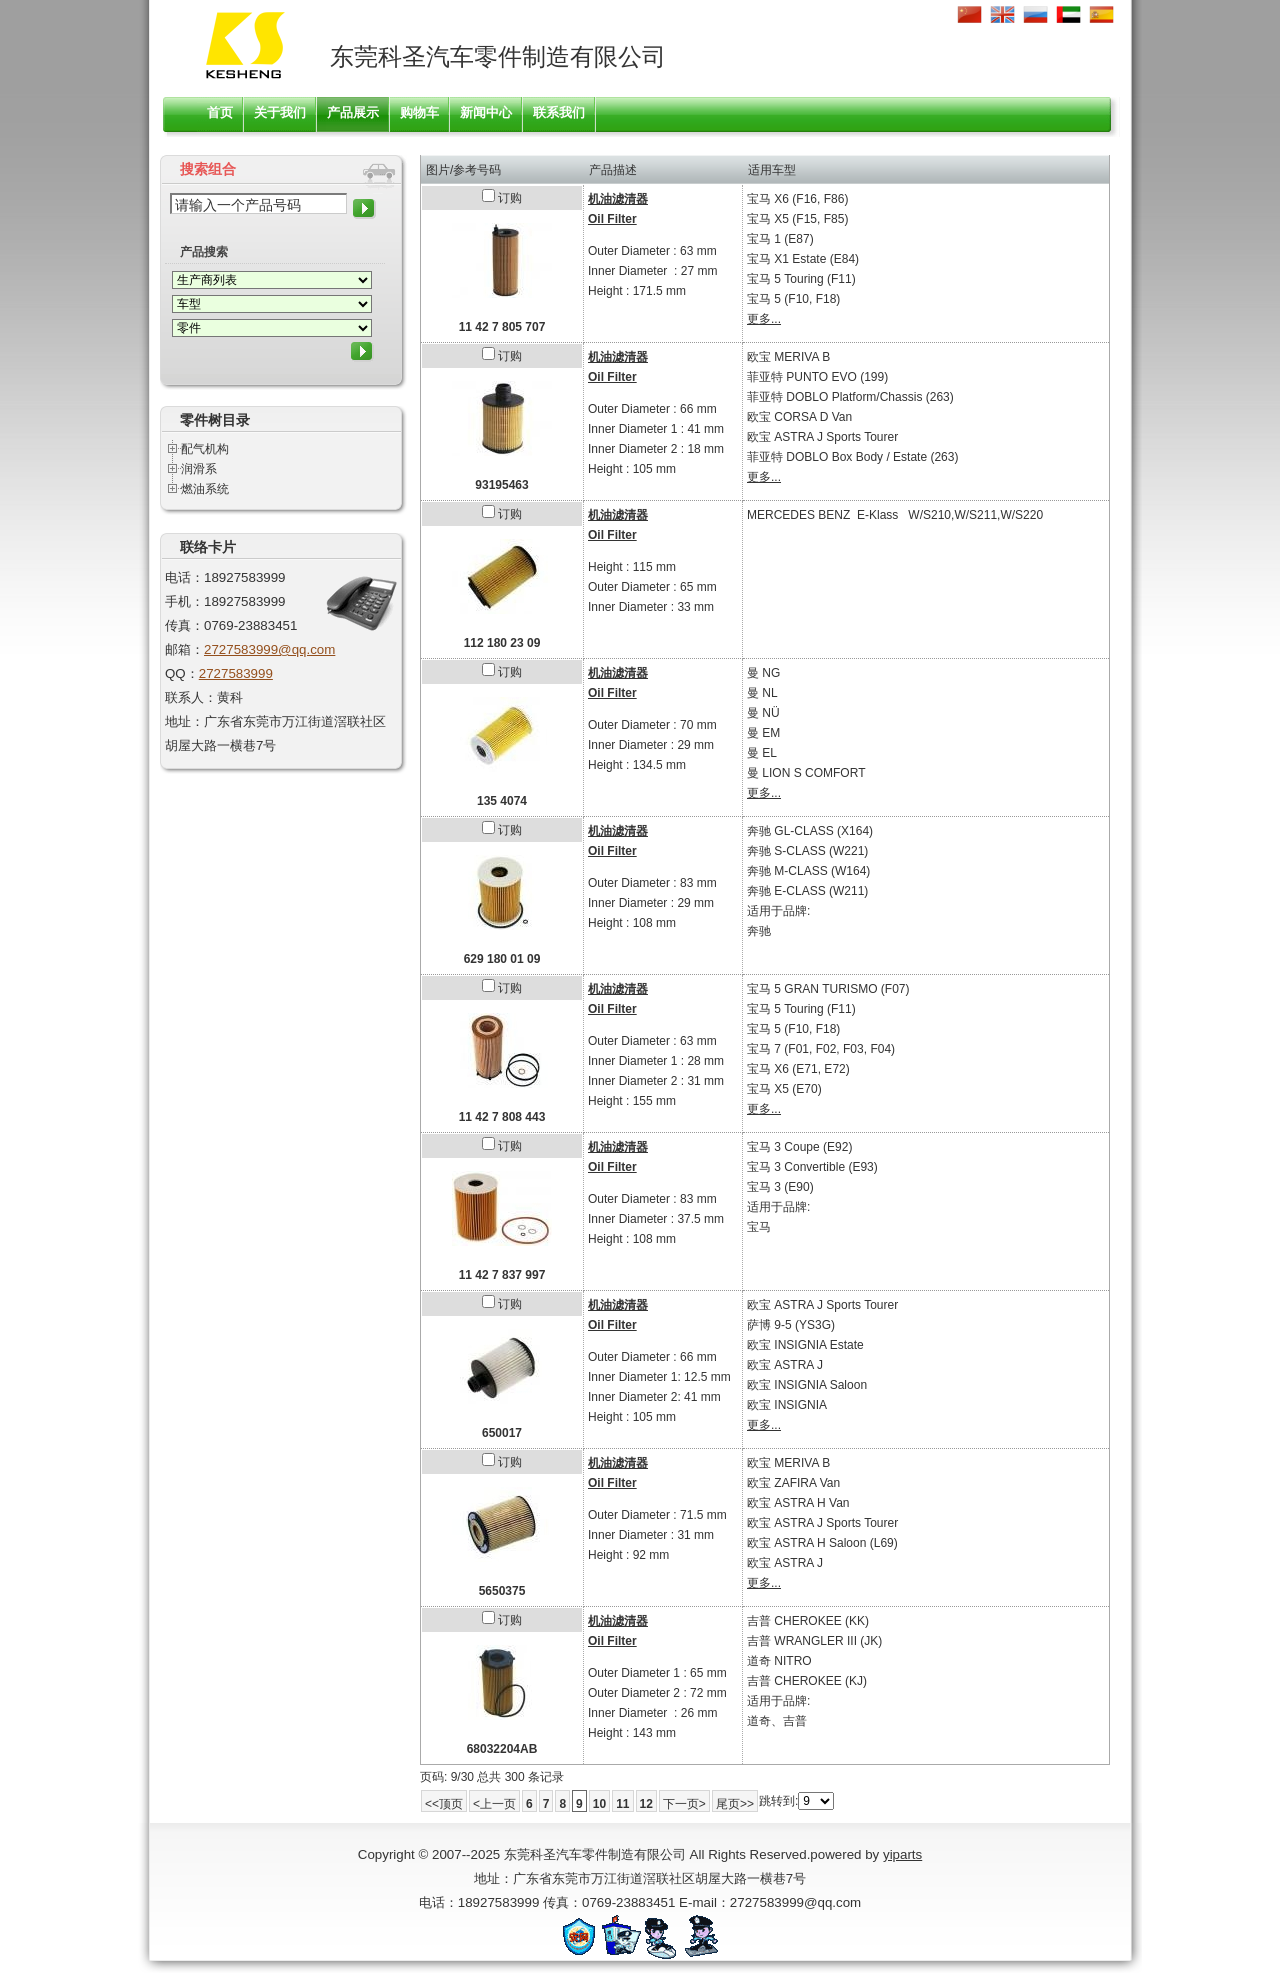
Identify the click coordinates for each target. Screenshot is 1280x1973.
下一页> (684, 1804)
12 (646, 1804)
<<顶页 (444, 1804)
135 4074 (502, 801)
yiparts (902, 1854)
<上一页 (494, 1804)
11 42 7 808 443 (502, 1117)
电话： (184, 577)
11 (622, 1804)
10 (599, 1804)
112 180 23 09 (502, 643)
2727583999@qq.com (269, 649)
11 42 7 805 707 (502, 327)
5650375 (502, 1591)
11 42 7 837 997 (502, 1275)
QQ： (182, 673)
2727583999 (236, 673)
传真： (184, 625)
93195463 (501, 485)
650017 (502, 1433)
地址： (184, 721)
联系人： (191, 697)
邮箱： (184, 649)
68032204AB (502, 1749)
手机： (184, 601)
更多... (764, 319)
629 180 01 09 (502, 959)
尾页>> (735, 1804)
